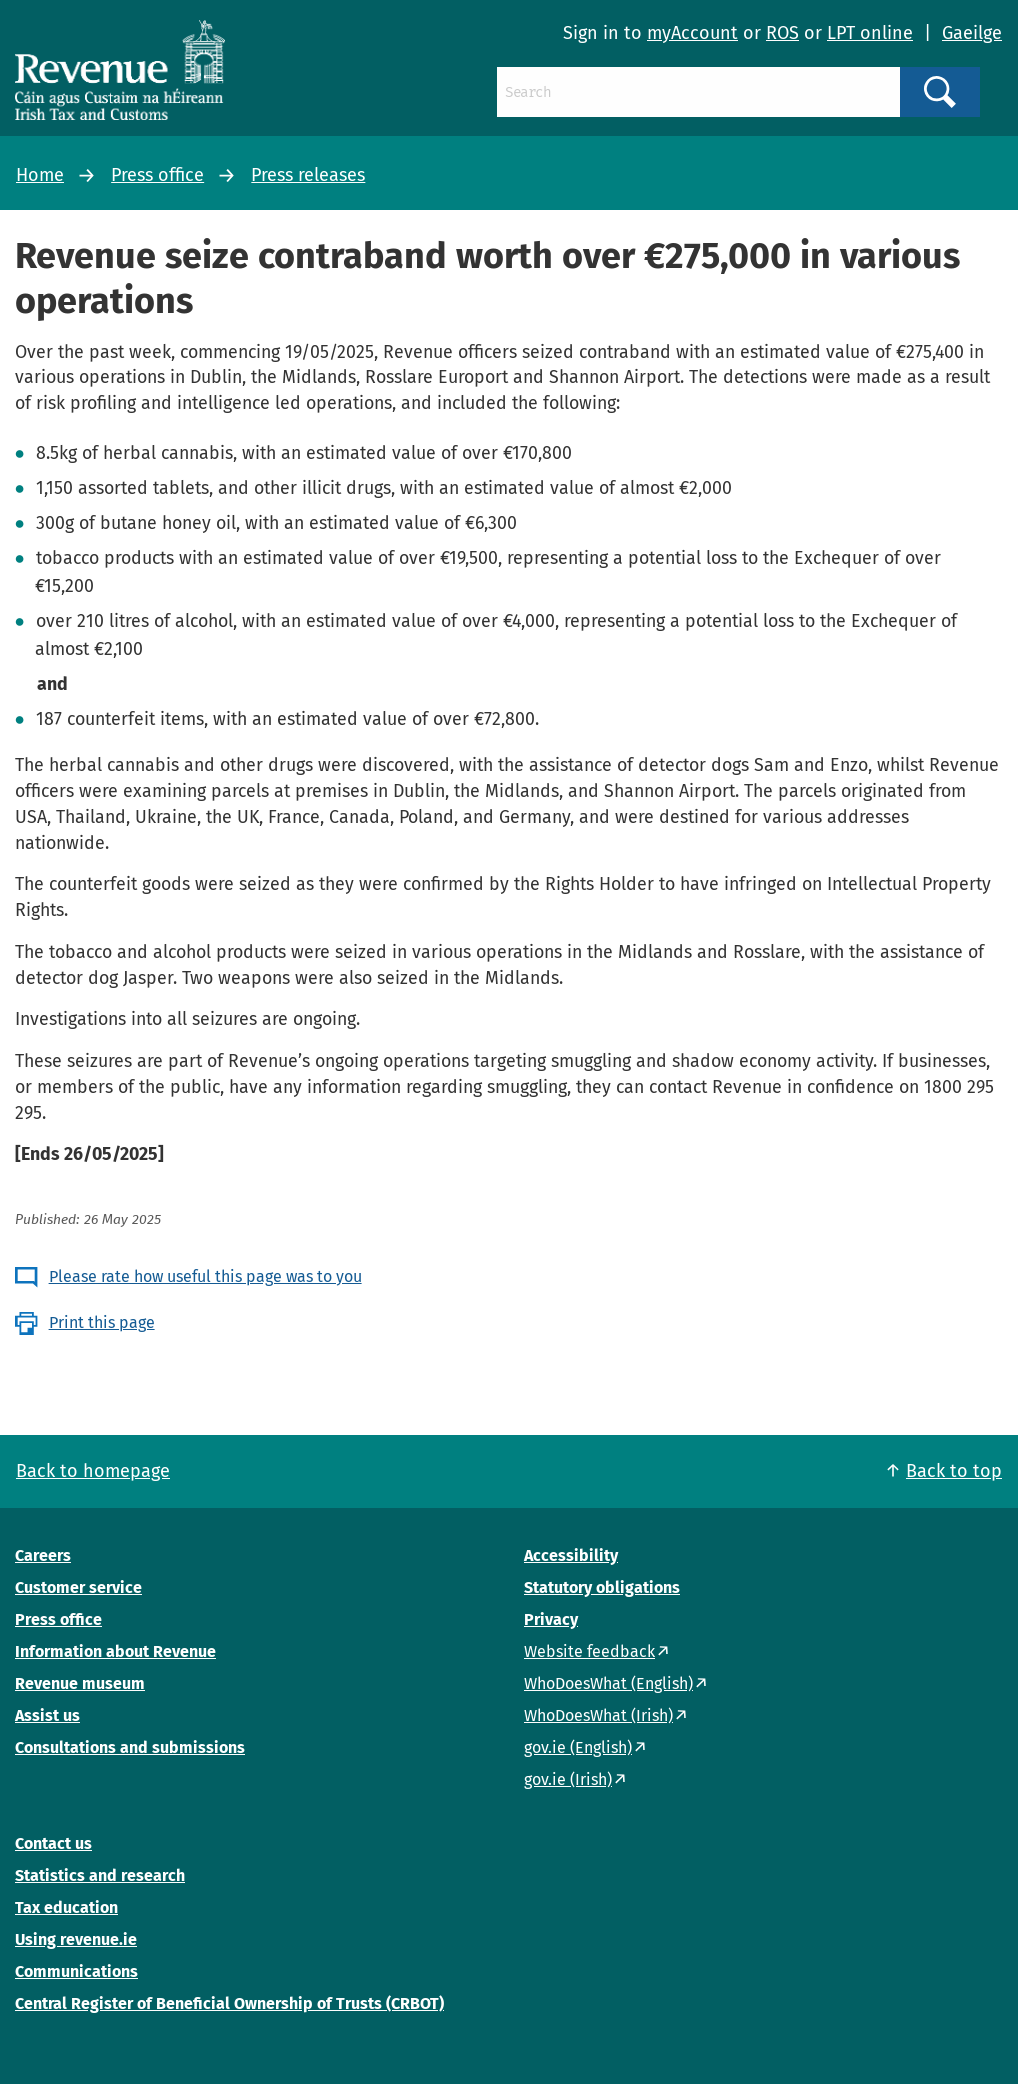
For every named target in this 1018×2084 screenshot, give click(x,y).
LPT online (870, 33)
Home (40, 175)
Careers (43, 1555)
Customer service (78, 1587)
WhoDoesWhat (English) (608, 1683)
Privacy (551, 1619)
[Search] (698, 92)
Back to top (954, 1471)
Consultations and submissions (130, 1747)
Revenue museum (80, 1683)
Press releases (308, 175)
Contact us (53, 1843)
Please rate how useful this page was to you (205, 1276)
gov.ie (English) (578, 1747)
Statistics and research (100, 1875)
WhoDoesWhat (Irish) (598, 1715)
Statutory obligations (602, 1587)
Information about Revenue (115, 1651)
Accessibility (571, 1555)
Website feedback (589, 1651)
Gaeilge (972, 33)
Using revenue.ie (76, 1939)
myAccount (692, 33)
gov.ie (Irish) (568, 1779)
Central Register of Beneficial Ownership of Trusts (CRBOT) (229, 2003)
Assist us (47, 1715)
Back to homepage (93, 1471)
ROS (782, 33)
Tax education (66, 1907)
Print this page (102, 1322)
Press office (157, 175)
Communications (76, 1971)
